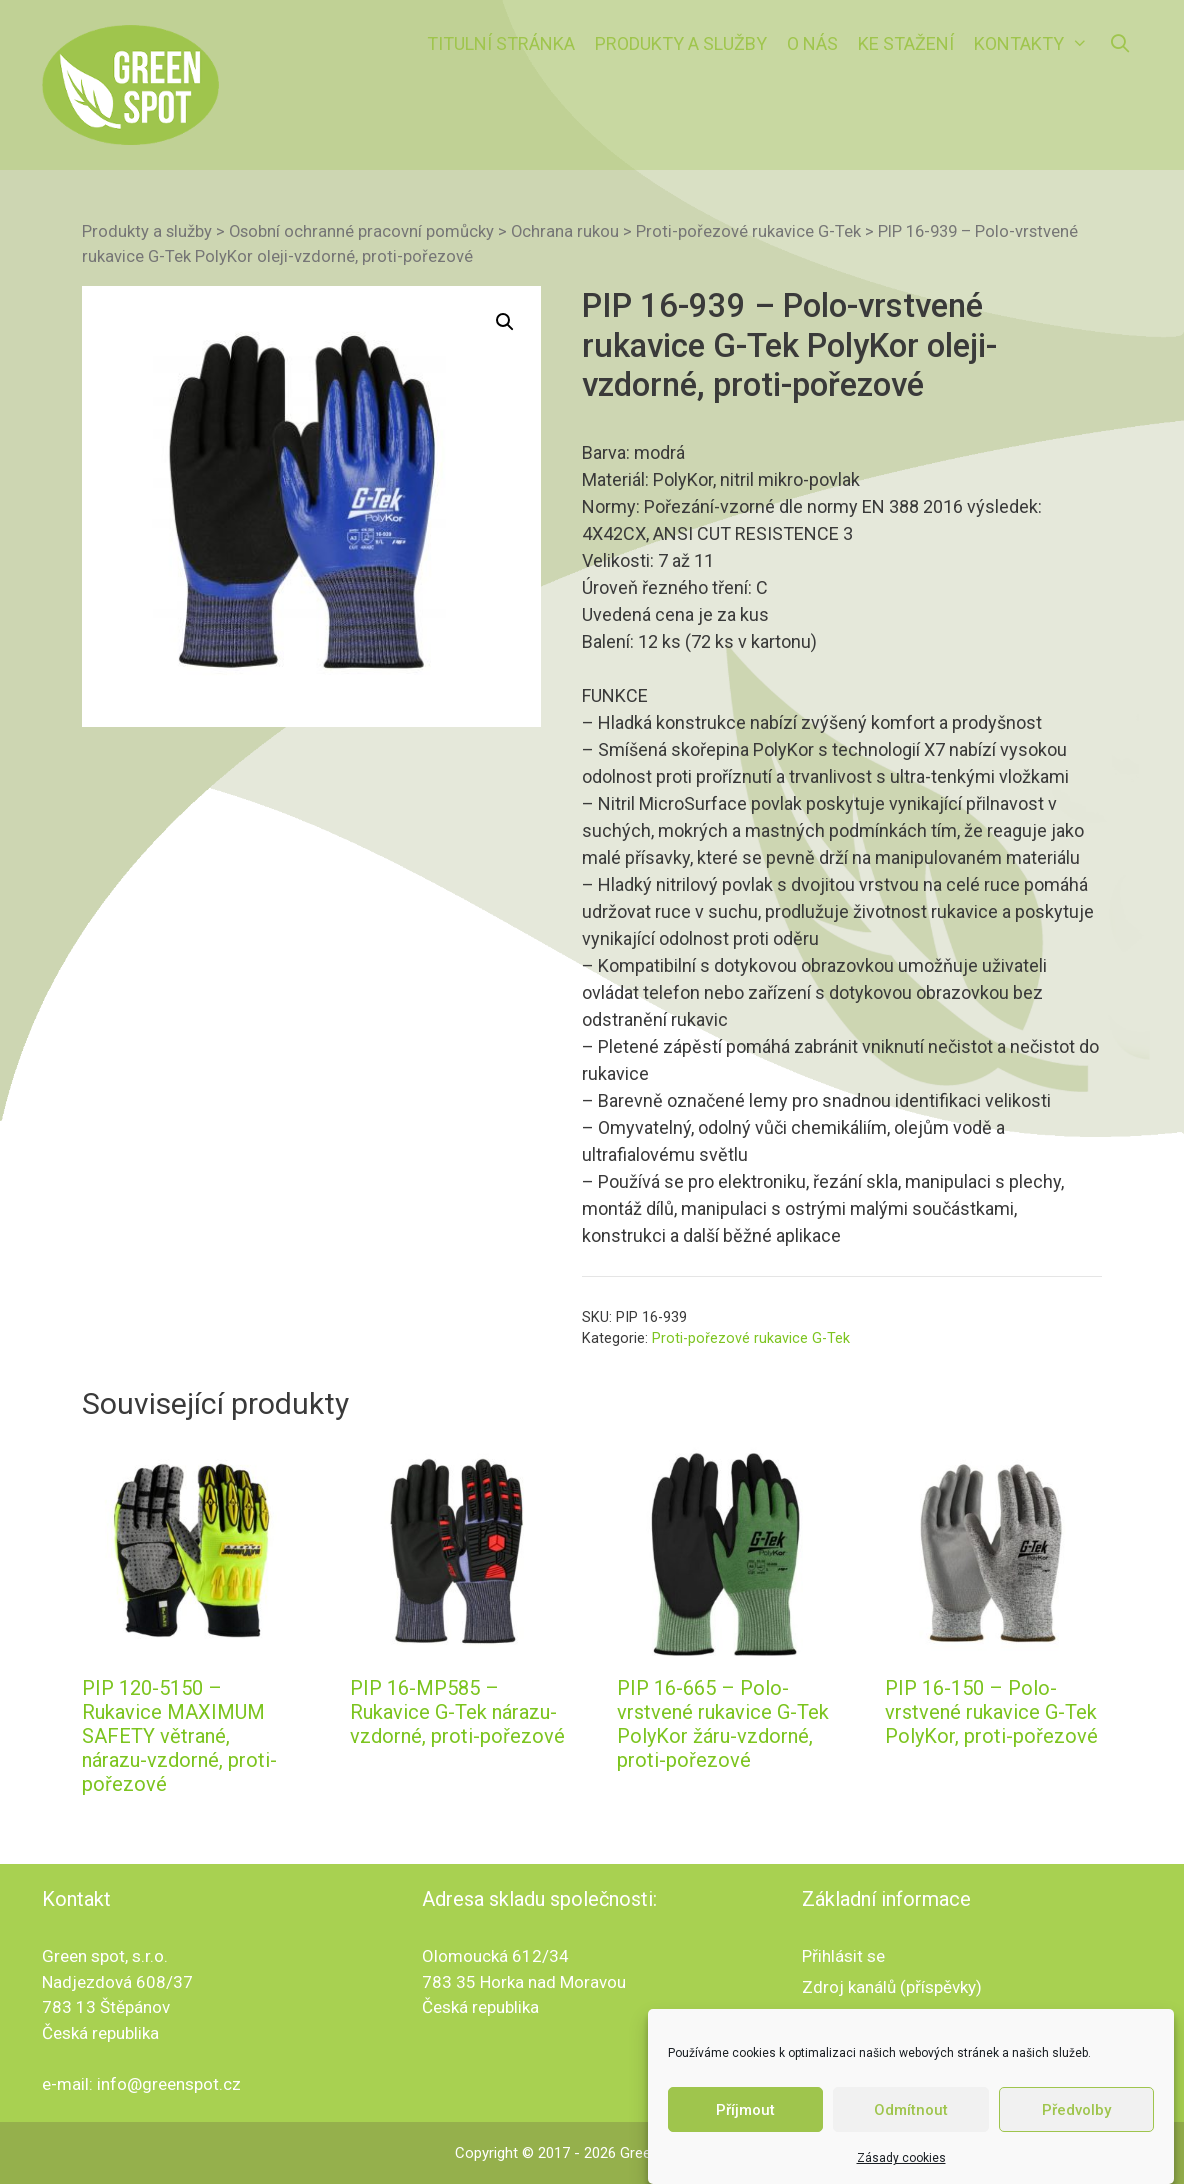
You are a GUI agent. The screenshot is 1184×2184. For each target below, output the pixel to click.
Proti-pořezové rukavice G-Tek (748, 231)
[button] (505, 322)
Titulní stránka (501, 43)
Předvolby (1076, 2141)
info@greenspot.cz (169, 2084)
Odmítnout (911, 2141)
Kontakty (1036, 44)
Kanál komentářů (865, 2017)
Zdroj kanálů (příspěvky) (892, 1987)
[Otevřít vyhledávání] (1120, 44)
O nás (812, 43)
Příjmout (745, 2141)
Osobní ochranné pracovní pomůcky (361, 231)
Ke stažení (906, 43)
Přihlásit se (843, 1956)
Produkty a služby (681, 43)
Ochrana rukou (565, 231)
